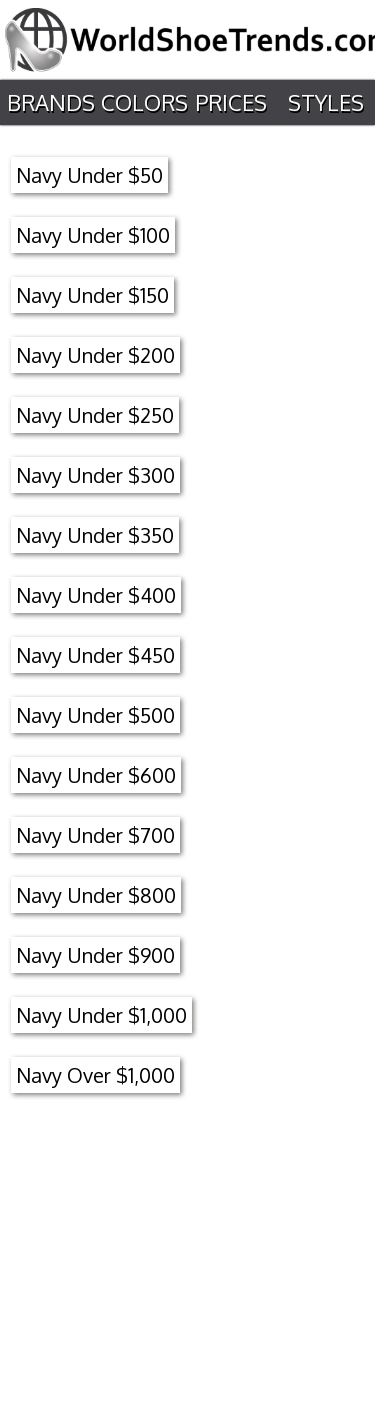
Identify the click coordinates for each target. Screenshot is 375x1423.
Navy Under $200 (95, 355)
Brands (51, 102)
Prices (231, 102)
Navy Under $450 (95, 655)
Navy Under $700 (95, 835)
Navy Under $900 (95, 955)
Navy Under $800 (96, 895)
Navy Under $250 (95, 415)
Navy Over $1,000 (95, 1075)
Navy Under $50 (89, 175)
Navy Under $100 (93, 235)
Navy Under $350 (95, 535)
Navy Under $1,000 (101, 1015)
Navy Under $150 (92, 295)
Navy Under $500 (95, 715)
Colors (144, 102)
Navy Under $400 (96, 595)
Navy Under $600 (96, 775)
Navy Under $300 (95, 475)
